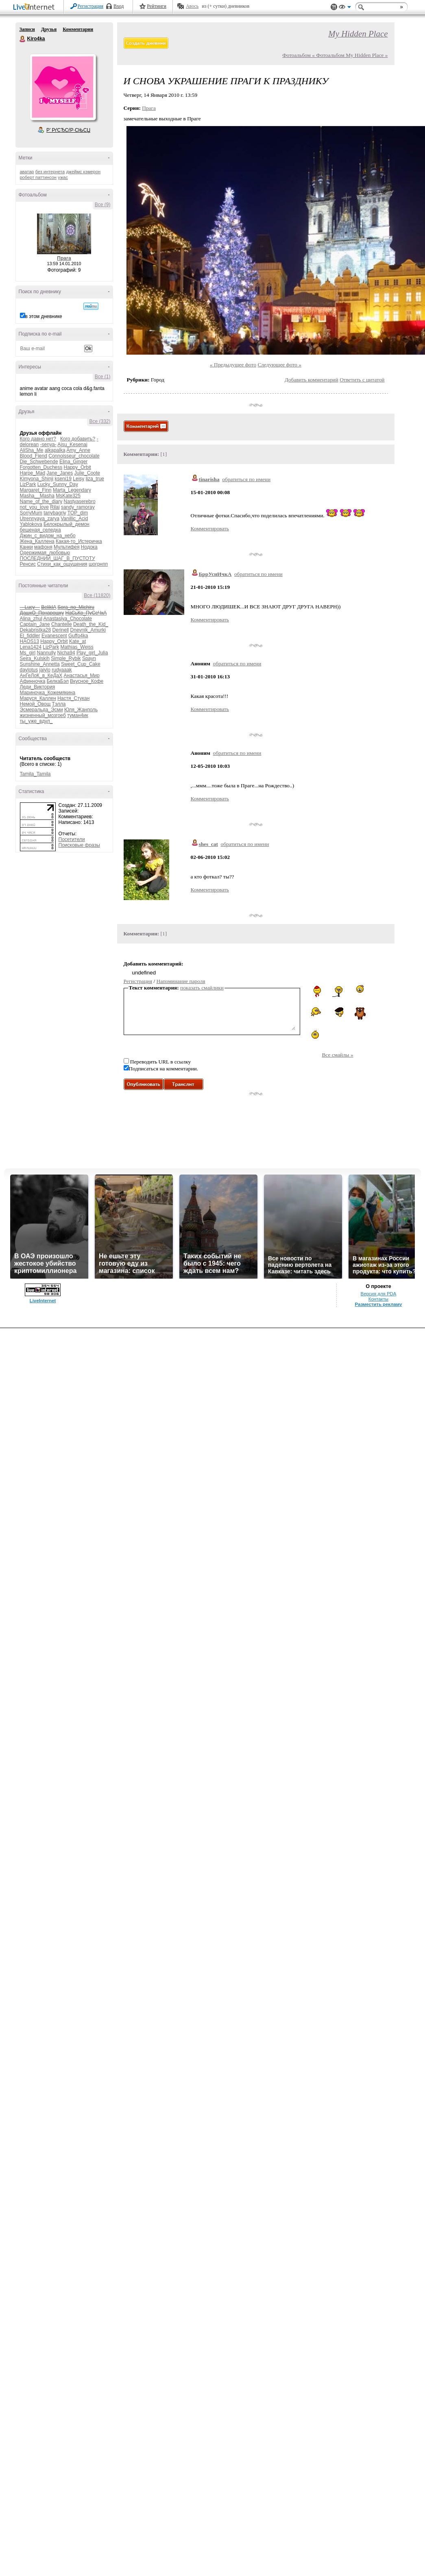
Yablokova (31, 524)
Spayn (89, 658)
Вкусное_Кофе (86, 681)
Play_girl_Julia (92, 653)
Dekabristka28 (35, 630)
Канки (26, 547)
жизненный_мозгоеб (43, 715)
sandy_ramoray (78, 507)
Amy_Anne (78, 450)
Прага (64, 258)
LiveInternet (35, 7)
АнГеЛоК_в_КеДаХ (41, 675)
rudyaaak (62, 670)
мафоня (43, 547)
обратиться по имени (246, 479)
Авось (192, 6)
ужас (63, 177)
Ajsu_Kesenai (72, 444)
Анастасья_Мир (82, 675)
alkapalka (55, 450)
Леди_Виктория (37, 687)
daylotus (29, 670)
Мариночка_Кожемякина (48, 692)
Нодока (89, 547)
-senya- (48, 444)
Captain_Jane (35, 624)
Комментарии (78, 29)
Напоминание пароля (181, 981)
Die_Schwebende (39, 461)
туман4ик (77, 715)
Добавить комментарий (311, 380)
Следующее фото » (279, 365)
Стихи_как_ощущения (62, 564)
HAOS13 (29, 641)
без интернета (50, 171)
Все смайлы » (337, 1055)
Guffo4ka (78, 636)
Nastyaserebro (80, 501)
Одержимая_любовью (45, 553)
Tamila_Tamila (35, 774)
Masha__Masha (37, 496)
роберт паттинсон (38, 177)
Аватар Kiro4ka (62, 87)
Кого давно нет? (38, 439)
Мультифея (66, 547)
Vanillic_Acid (74, 518)
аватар (27, 171)
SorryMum (31, 513)
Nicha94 (66, 653)
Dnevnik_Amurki (88, 630)
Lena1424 (30, 647)
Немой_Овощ (35, 704)
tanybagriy (55, 513)
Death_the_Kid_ (90, 624)
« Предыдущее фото (233, 365)
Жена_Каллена (37, 541)
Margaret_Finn (36, 490)
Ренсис (28, 564)
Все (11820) (97, 595)
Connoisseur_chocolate (73, 456)
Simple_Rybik (66, 658)
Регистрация (91, 6)
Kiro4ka (23, 39)
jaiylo (44, 670)
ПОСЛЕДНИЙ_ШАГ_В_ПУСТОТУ (57, 558)
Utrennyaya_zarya (39, 518)
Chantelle (61, 624)
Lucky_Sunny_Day (57, 484)
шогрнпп (98, 564)
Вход (118, 6)
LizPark (28, 484)
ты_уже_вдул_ (36, 721)
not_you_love (34, 507)
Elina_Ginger (73, 461)
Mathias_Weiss (77, 647)
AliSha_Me (32, 450)
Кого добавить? (77, 439)
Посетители (72, 839)
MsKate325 (68, 496)
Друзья (49, 29)
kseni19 (63, 479)
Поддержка (334, 7)
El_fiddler (30, 636)
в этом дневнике (43, 316)
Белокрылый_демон (66, 524)
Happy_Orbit (77, 467)
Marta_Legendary (72, 490)
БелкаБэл (58, 681)
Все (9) (103, 204)
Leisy (78, 479)
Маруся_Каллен (38, 698)
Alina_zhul (31, 618)
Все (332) (99, 421)
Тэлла (59, 704)
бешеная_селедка (40, 530)
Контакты (378, 2546)
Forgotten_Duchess (41, 467)
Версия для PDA (379, 2541)
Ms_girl (28, 653)
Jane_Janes (60, 473)
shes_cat (208, 844)
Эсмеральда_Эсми (41, 710)
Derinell (60, 630)
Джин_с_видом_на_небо (48, 535)
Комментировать (210, 528)
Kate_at (77, 641)
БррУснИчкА (215, 574)
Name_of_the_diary (41, 501)
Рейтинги (156, 6)
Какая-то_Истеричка (79, 541)
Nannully (46, 653)
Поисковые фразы (79, 845)
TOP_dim (78, 513)
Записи (27, 29)
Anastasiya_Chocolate (68, 618)
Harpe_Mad (33, 473)
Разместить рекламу (378, 2552)
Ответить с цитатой (362, 380)
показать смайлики (202, 988)
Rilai (54, 507)
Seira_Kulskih (35, 658)
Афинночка (33, 681)
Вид (345, 8)
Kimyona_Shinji (37, 479)
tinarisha (209, 479)
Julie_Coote (87, 473)
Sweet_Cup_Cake (80, 664)
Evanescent (54, 636)
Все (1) (103, 376)
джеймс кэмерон (83, 171)
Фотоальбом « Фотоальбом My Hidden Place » (335, 55)
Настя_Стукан (73, 698)
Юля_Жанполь (81, 710)
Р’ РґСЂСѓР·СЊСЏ (68, 130)
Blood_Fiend (33, 456)
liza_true (95, 479)
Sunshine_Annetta (40, 664)
